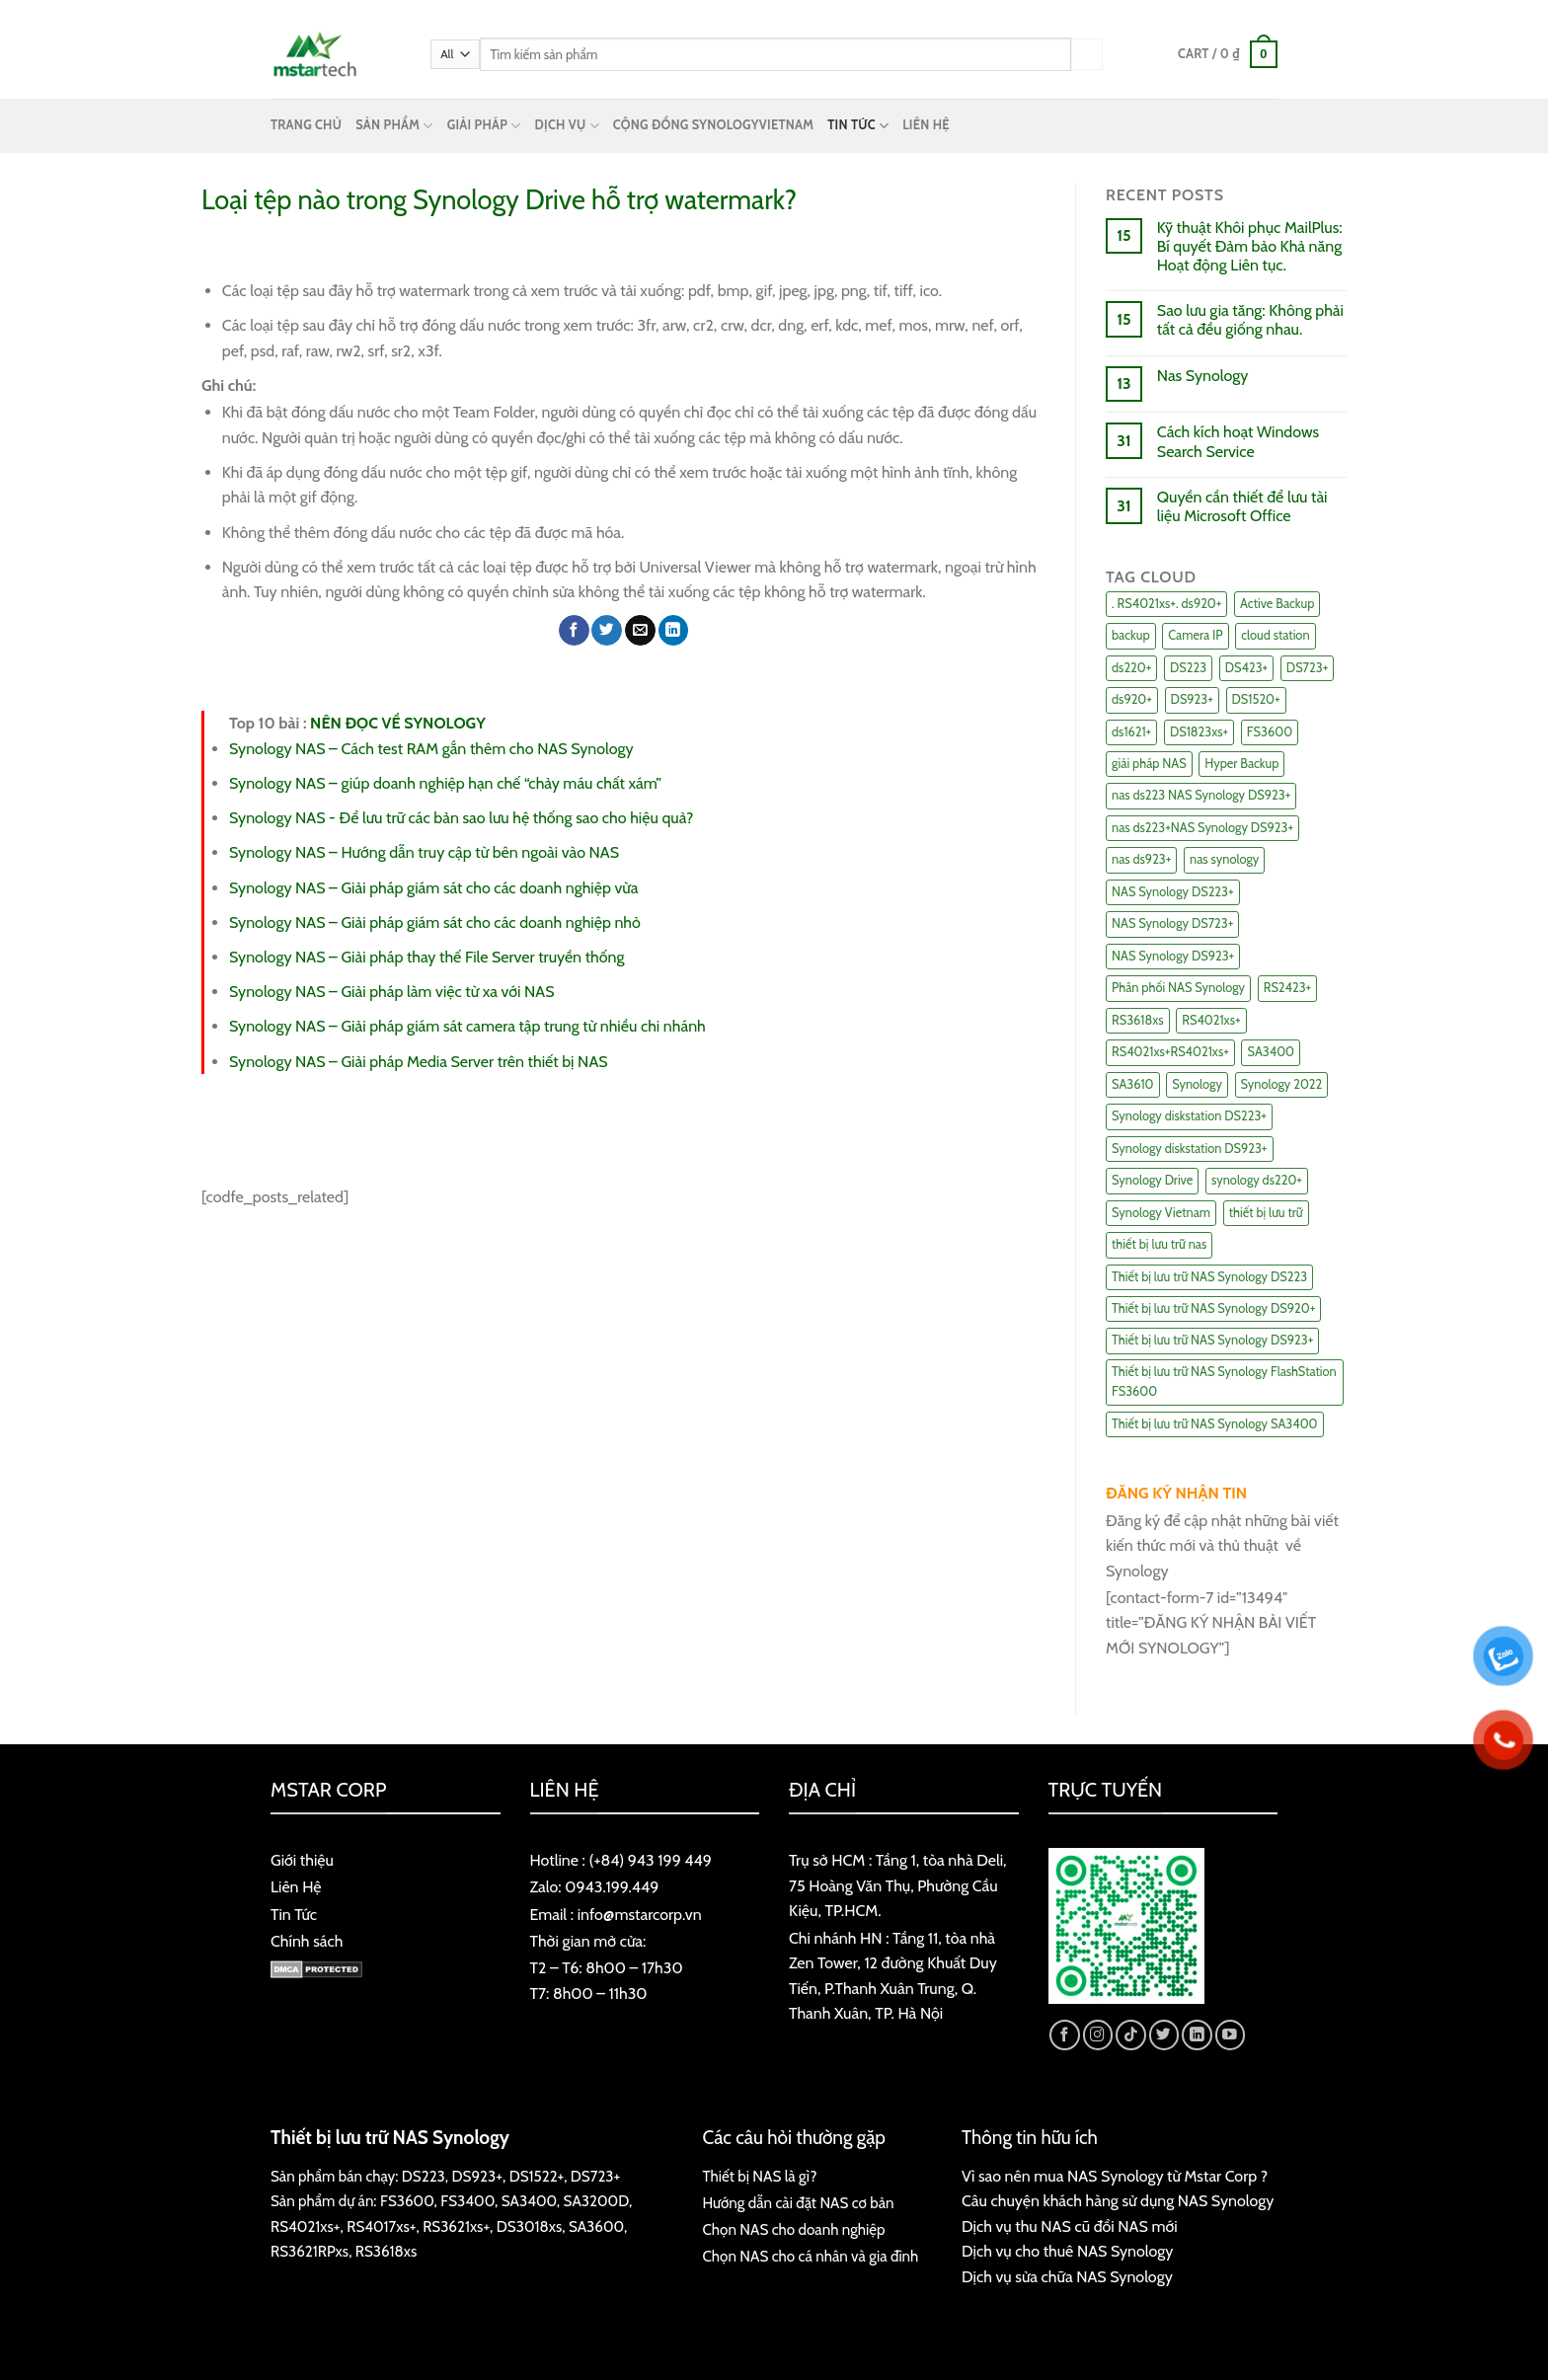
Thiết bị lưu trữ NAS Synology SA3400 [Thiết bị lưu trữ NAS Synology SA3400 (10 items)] (1215, 1424)
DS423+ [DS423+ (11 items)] (1246, 667)
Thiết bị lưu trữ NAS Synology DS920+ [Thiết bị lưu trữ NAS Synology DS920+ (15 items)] (1213, 1308)
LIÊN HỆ (926, 124)
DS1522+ (536, 2176)
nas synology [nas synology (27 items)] (1224, 859)
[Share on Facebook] (574, 630)
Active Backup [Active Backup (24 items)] (1277, 603)
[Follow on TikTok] (1131, 2035)
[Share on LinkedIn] (673, 630)
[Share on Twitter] (606, 630)
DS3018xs (529, 2226)
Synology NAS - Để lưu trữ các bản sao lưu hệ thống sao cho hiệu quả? (461, 817)
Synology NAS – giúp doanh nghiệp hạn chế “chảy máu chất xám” (445, 783)
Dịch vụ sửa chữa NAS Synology (1067, 2276)
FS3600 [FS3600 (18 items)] (1269, 732)
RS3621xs (453, 2226)
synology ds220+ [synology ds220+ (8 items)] (1256, 1180)
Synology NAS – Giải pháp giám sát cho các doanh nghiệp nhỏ (435, 922)
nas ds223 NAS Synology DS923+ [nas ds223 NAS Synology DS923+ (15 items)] (1201, 795)
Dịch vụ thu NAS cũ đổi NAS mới (1070, 2226)
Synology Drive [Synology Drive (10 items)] (1152, 1180)
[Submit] (1087, 53)
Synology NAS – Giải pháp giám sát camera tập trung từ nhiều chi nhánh (467, 1026)
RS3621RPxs (309, 2251)
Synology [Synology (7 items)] (1197, 1084)
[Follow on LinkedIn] (1197, 2035)
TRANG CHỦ (306, 124)
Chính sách (307, 1941)
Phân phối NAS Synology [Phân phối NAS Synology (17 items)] (1178, 987)
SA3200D (596, 2200)
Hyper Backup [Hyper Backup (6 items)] (1241, 763)
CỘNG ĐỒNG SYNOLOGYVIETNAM (713, 124)
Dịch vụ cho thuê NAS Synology (1067, 2251)
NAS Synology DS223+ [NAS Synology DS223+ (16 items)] (1173, 891)
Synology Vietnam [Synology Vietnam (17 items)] (1161, 1212)
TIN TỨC (858, 125)
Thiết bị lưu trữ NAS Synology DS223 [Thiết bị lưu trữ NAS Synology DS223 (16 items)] (1209, 1276)
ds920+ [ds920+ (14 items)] (1132, 699)
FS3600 (407, 2200)
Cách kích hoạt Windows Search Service (1238, 441)
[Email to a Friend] (640, 630)
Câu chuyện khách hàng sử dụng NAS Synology (1118, 2200)
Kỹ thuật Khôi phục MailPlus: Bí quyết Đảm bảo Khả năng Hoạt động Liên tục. (1250, 246)
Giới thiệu (302, 1860)
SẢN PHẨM (393, 125)
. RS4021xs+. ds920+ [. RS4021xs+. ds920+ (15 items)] (1166, 603)
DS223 (423, 2176)
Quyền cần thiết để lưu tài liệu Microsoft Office (1242, 506)
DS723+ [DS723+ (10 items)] (1307, 667)
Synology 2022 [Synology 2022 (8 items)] (1282, 1084)
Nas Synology (1202, 375)
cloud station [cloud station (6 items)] (1275, 635)
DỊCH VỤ (567, 125)
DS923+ (477, 2176)
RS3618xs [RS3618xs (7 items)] (1138, 1020)
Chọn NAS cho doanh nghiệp (794, 2229)
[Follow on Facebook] (1064, 2035)
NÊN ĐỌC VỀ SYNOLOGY (398, 723)
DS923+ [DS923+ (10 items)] (1192, 699)
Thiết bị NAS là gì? (760, 2176)
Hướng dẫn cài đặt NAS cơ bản (798, 2202)
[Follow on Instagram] (1098, 2035)
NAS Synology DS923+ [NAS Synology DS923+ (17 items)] (1173, 956)
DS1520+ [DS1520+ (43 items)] (1256, 699)
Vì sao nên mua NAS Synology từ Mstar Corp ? (1115, 2176)
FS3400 (467, 2200)
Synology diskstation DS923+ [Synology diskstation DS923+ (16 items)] (1190, 1148)
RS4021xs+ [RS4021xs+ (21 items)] (1211, 1020)
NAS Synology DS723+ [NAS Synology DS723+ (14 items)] (1172, 923)
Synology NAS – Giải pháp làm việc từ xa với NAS (391, 991)
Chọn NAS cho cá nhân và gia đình (811, 2256)
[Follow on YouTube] (1230, 2035)
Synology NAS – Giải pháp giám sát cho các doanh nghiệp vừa (433, 888)
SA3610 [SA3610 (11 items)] (1133, 1084)
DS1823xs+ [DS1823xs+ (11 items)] (1199, 732)
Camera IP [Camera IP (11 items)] (1195, 635)
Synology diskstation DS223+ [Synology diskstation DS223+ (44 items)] (1189, 1116)
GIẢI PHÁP (484, 125)
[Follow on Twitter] (1164, 2035)
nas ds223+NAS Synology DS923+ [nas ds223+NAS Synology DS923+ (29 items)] (1202, 827)
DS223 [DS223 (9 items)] (1188, 667)
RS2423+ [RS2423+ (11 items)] (1288, 987)
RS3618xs (386, 2251)
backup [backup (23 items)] (1131, 635)
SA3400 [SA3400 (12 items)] (1270, 1051)
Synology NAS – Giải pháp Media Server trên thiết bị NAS (418, 1061)
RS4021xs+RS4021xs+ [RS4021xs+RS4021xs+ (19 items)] (1170, 1051)
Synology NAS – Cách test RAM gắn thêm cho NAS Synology (431, 748)
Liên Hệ (296, 1887)
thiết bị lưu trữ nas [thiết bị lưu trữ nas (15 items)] (1159, 1244)
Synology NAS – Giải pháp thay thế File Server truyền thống (426, 957)
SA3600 (596, 2226)
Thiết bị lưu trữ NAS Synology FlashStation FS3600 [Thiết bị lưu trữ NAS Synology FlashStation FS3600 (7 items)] (1224, 1381)
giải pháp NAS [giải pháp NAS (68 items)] (1149, 763)
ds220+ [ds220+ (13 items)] (1131, 667)
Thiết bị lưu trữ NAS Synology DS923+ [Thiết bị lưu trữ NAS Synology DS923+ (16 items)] (1212, 1340)
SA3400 (529, 2200)
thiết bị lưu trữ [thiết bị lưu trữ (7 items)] (1266, 1212)
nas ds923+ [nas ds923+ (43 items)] (1141, 859)
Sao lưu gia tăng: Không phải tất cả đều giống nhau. (1250, 320)
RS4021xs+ (306, 2226)
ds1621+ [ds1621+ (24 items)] (1131, 732)
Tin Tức (294, 1914)
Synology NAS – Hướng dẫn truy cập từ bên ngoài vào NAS (424, 852)
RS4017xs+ (381, 2226)
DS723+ (595, 2176)
